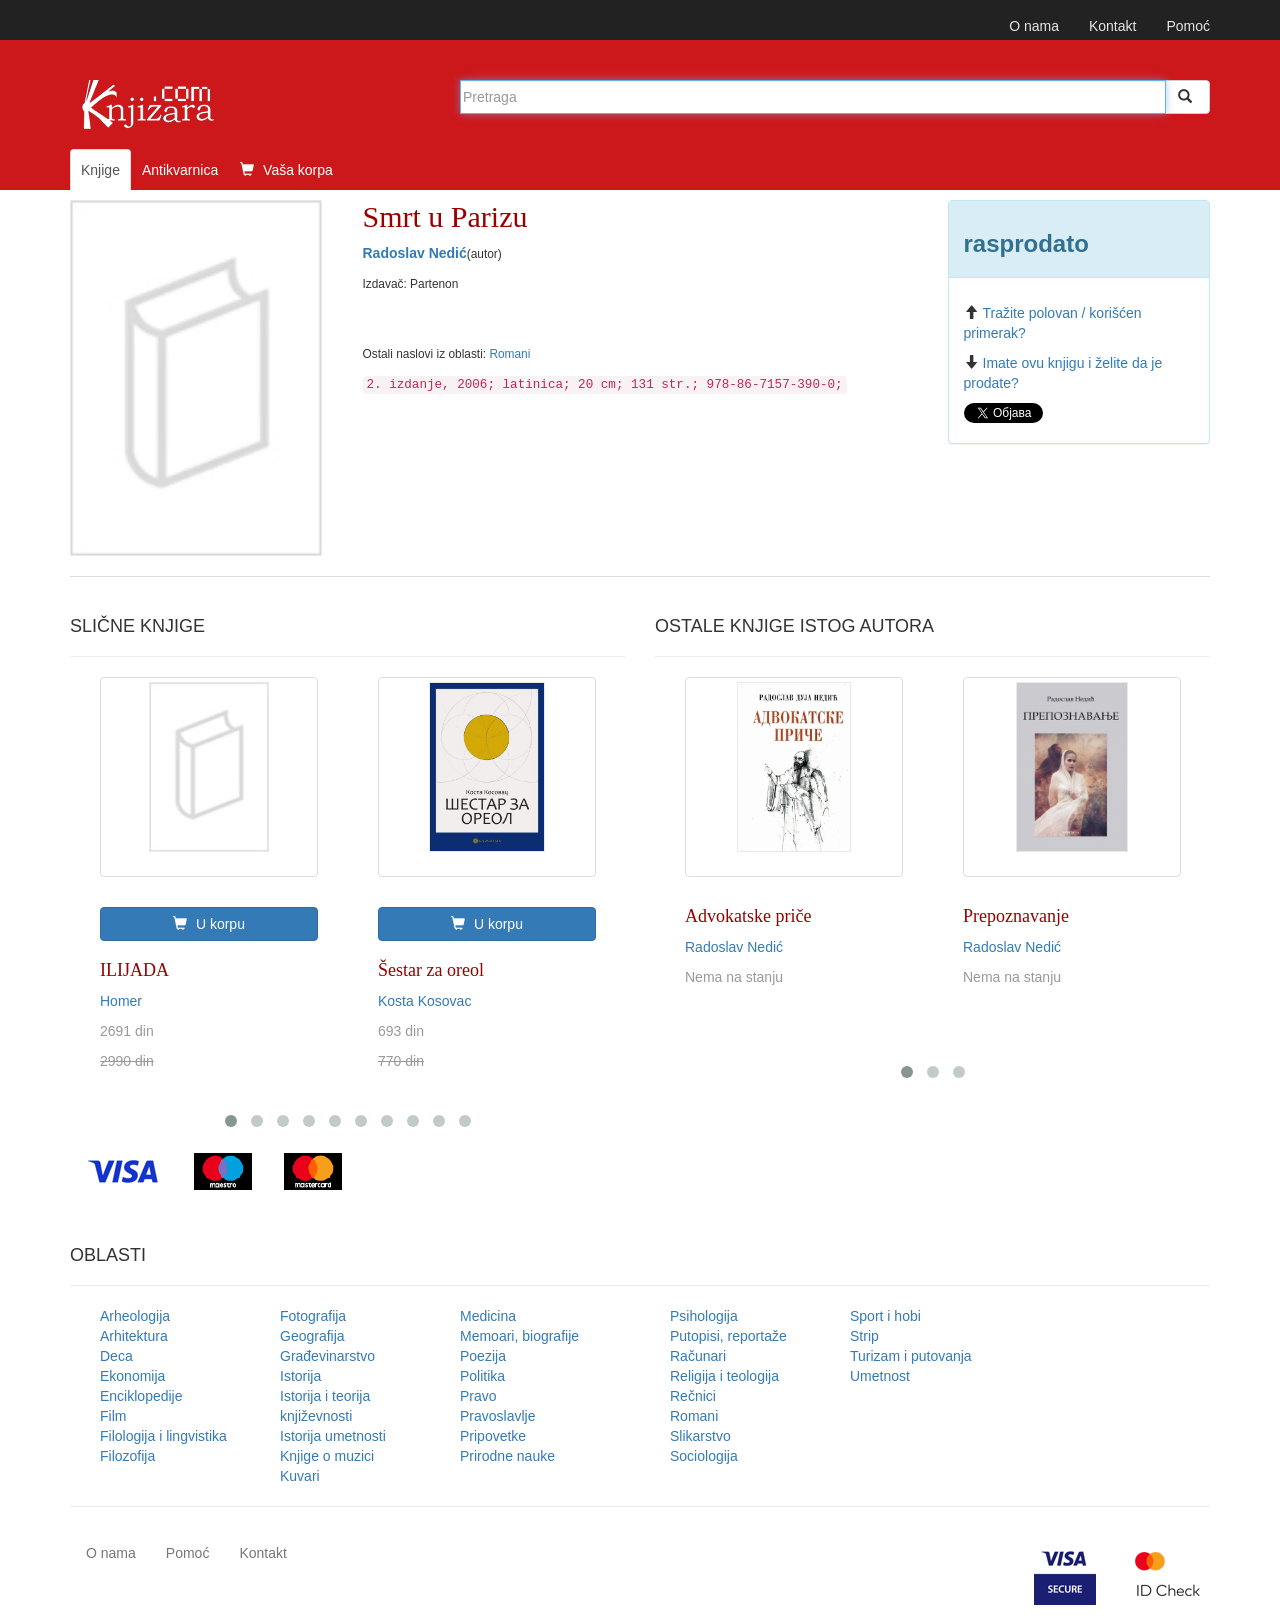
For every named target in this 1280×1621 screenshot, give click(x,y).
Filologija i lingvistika (163, 1436)
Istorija (300, 1376)
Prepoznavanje (1016, 916)
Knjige (100, 170)
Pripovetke (493, 1436)
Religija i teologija (724, 1376)
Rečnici (693, 1396)
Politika (482, 1376)
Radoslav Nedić (415, 253)
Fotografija (313, 1316)
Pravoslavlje (497, 1416)
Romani (509, 354)
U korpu (209, 924)
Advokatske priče (748, 916)
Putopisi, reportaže (728, 1336)
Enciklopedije (141, 1396)
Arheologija (135, 1316)
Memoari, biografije (519, 1336)
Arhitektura (134, 1336)
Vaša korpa (286, 170)
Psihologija (704, 1316)
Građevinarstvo (327, 1356)
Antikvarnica (180, 170)
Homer (121, 1001)
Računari (698, 1356)
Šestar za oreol (431, 970)
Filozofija (127, 1456)
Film (113, 1416)
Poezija (483, 1356)
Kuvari (300, 1476)
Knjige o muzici (327, 1456)
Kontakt (1112, 26)
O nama (1034, 26)
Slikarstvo (700, 1436)
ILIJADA (134, 970)
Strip (864, 1336)
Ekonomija (132, 1376)
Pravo (478, 1396)
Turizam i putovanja (911, 1356)
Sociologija (704, 1456)
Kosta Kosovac (424, 1001)
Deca (116, 1356)
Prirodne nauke (507, 1456)
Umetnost (880, 1376)
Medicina (488, 1316)
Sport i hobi (885, 1316)
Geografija (312, 1336)
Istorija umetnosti (333, 1436)
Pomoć (1188, 26)
